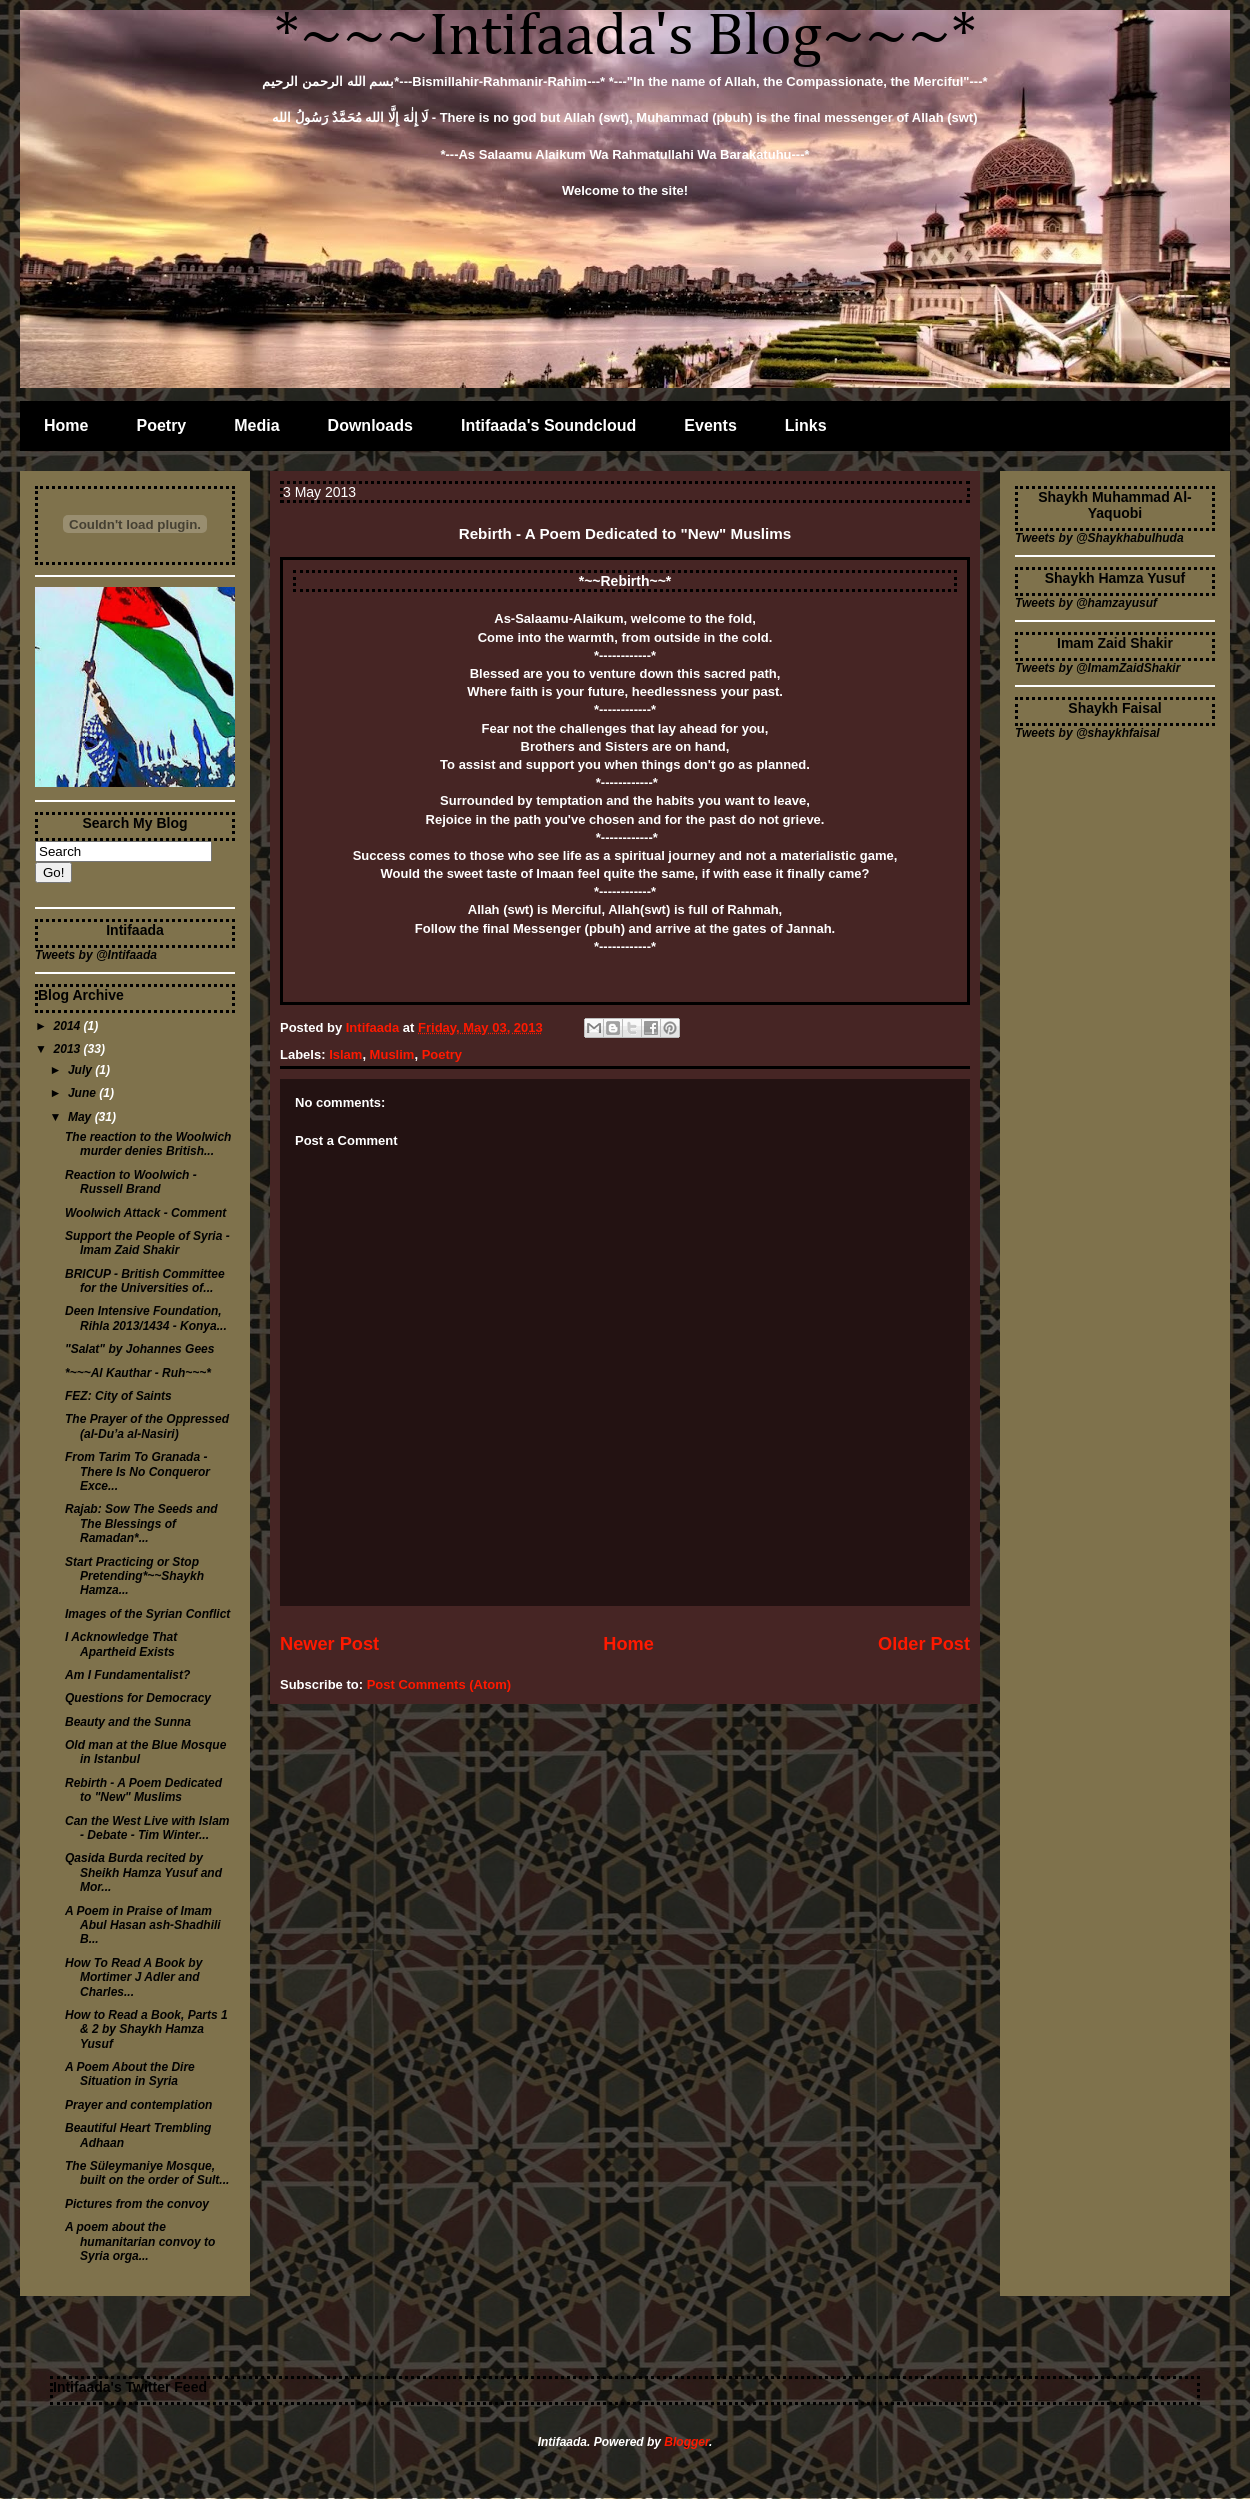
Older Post (924, 1644)
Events (710, 425)
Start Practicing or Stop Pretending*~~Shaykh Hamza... (134, 1576)
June (83, 1093)
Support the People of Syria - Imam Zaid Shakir (147, 1243)
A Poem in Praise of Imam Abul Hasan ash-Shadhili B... (143, 1925)
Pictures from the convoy (137, 2204)
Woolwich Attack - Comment (145, 1213)
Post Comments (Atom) (439, 1684)
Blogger (686, 2442)
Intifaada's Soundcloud (548, 425)
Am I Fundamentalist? (127, 1675)
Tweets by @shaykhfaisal (1087, 733)
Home (66, 425)
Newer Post (329, 1644)
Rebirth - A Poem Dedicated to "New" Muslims (143, 1790)
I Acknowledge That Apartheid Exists (121, 1644)
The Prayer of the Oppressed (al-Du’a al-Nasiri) (147, 1426)
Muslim (392, 1054)
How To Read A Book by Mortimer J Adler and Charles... (133, 1977)
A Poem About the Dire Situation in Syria (130, 2074)
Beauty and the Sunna (128, 1722)
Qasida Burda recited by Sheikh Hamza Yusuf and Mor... (143, 1872)
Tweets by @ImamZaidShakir (1097, 668)
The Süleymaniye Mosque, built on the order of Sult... (147, 2173)
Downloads (370, 425)
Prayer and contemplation (138, 2105)
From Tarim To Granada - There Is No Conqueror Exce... (137, 1471)
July (81, 1070)
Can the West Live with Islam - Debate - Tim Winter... (147, 1828)
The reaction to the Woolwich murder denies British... (148, 1144)
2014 (69, 1026)
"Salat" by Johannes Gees (139, 1349)
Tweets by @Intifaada (96, 955)
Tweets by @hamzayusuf (1086, 603)
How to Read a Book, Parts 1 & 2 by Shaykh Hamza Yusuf (146, 2029)
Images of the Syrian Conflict (147, 1614)
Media (256, 425)
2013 (69, 1049)
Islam (345, 1054)
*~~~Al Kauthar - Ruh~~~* (138, 1373)
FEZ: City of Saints (118, 1396)
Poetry (161, 425)
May (81, 1117)
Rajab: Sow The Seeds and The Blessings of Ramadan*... (141, 1523)
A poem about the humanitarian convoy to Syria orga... (140, 2241)
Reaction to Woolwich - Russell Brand (131, 1182)
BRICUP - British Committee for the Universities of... (145, 1281)
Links (806, 425)
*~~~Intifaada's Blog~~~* (625, 37)
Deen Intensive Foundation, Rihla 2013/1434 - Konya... (146, 1318)
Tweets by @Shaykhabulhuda (1099, 538)
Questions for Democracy (138, 1698)
